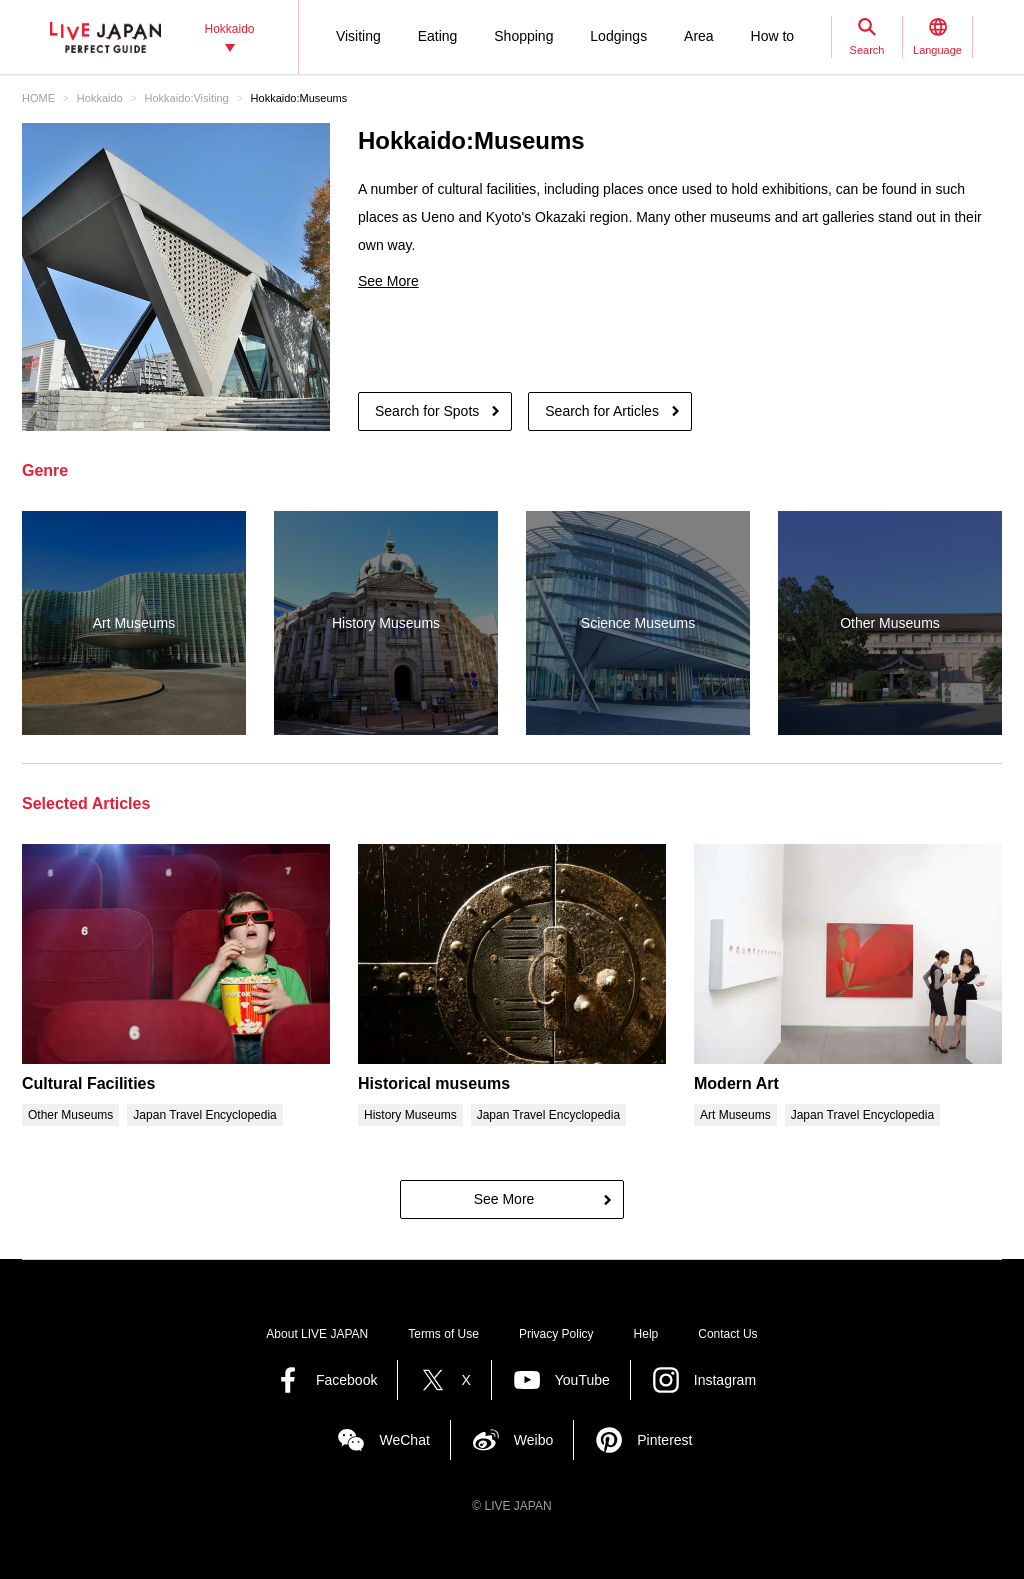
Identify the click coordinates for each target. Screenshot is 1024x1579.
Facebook (346, 1380)
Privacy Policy (556, 1334)
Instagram (725, 1380)
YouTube (582, 1380)
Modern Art (736, 1083)
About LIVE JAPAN (317, 1334)
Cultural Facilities (88, 1083)
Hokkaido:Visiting (187, 98)
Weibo (533, 1440)
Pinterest (664, 1440)
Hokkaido (100, 98)
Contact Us (727, 1334)
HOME (38, 98)
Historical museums (434, 1083)
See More (388, 281)
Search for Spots (427, 411)
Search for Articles (602, 411)
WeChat (404, 1440)
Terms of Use (443, 1334)
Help (646, 1334)
